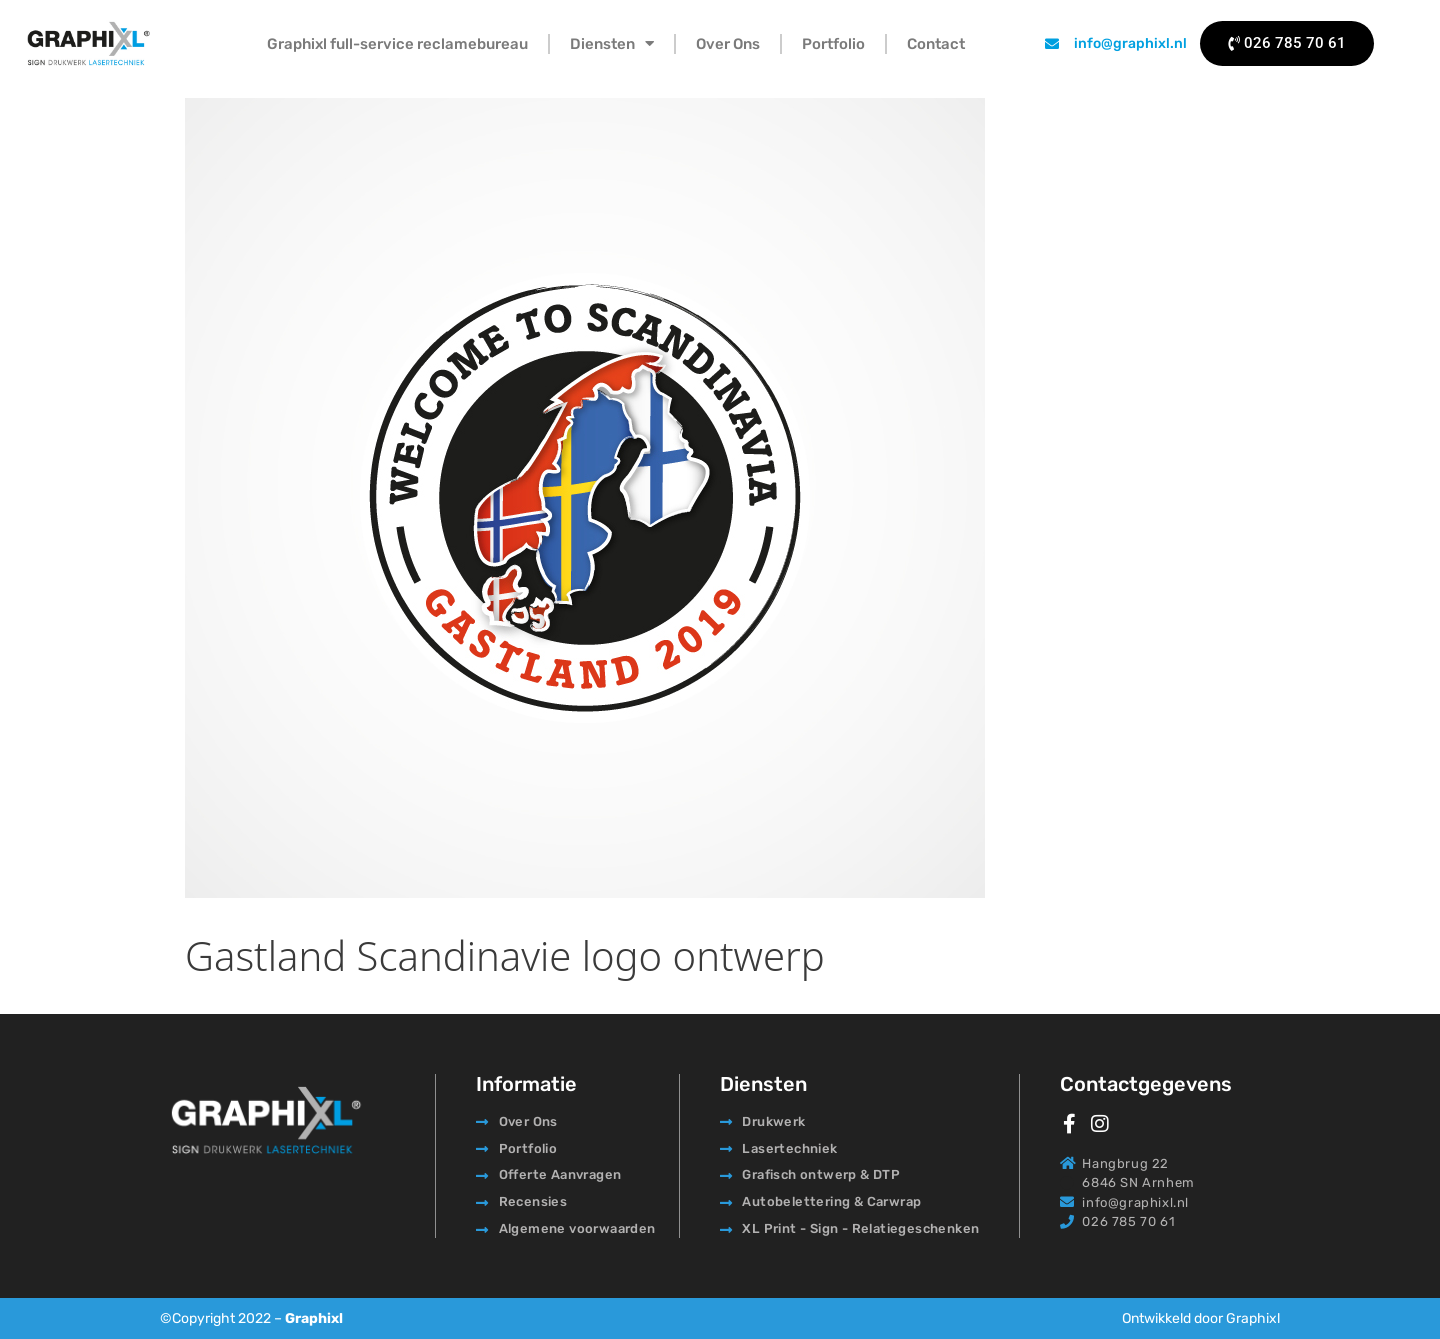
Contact (936, 44)
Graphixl (314, 1318)
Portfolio (833, 44)
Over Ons (728, 44)
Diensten (612, 44)
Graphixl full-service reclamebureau (397, 44)
